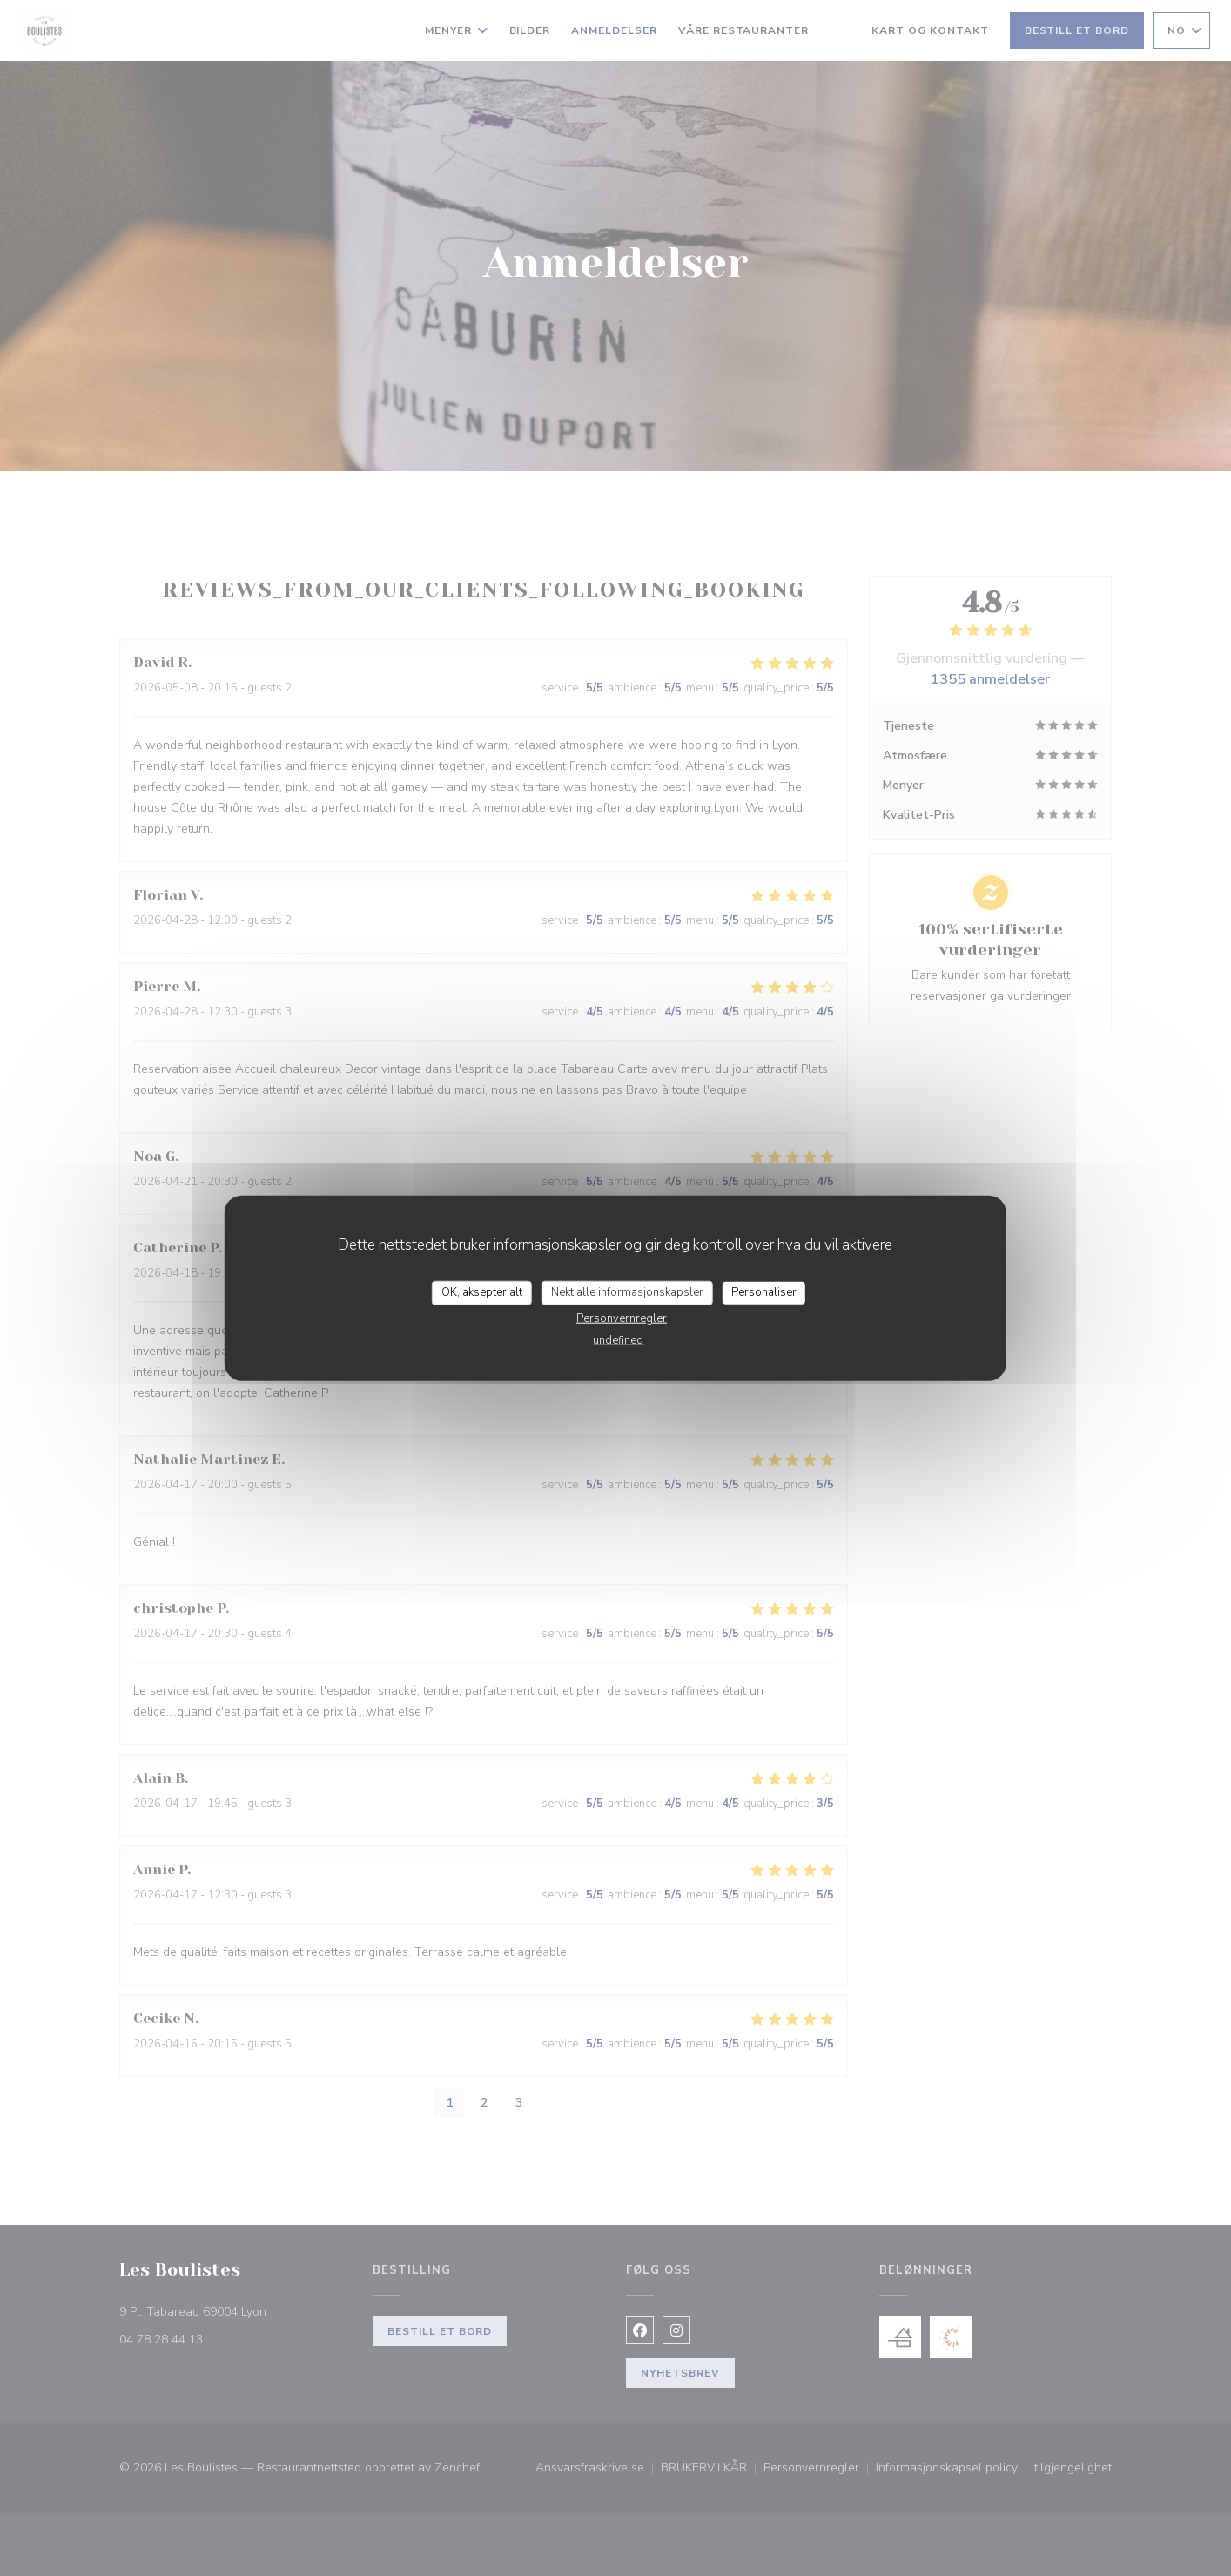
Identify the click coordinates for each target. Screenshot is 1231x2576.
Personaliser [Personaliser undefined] (764, 1292)
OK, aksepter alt (481, 1292)
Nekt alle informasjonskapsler (627, 1292)
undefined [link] (618, 1339)
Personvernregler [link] (621, 1317)
